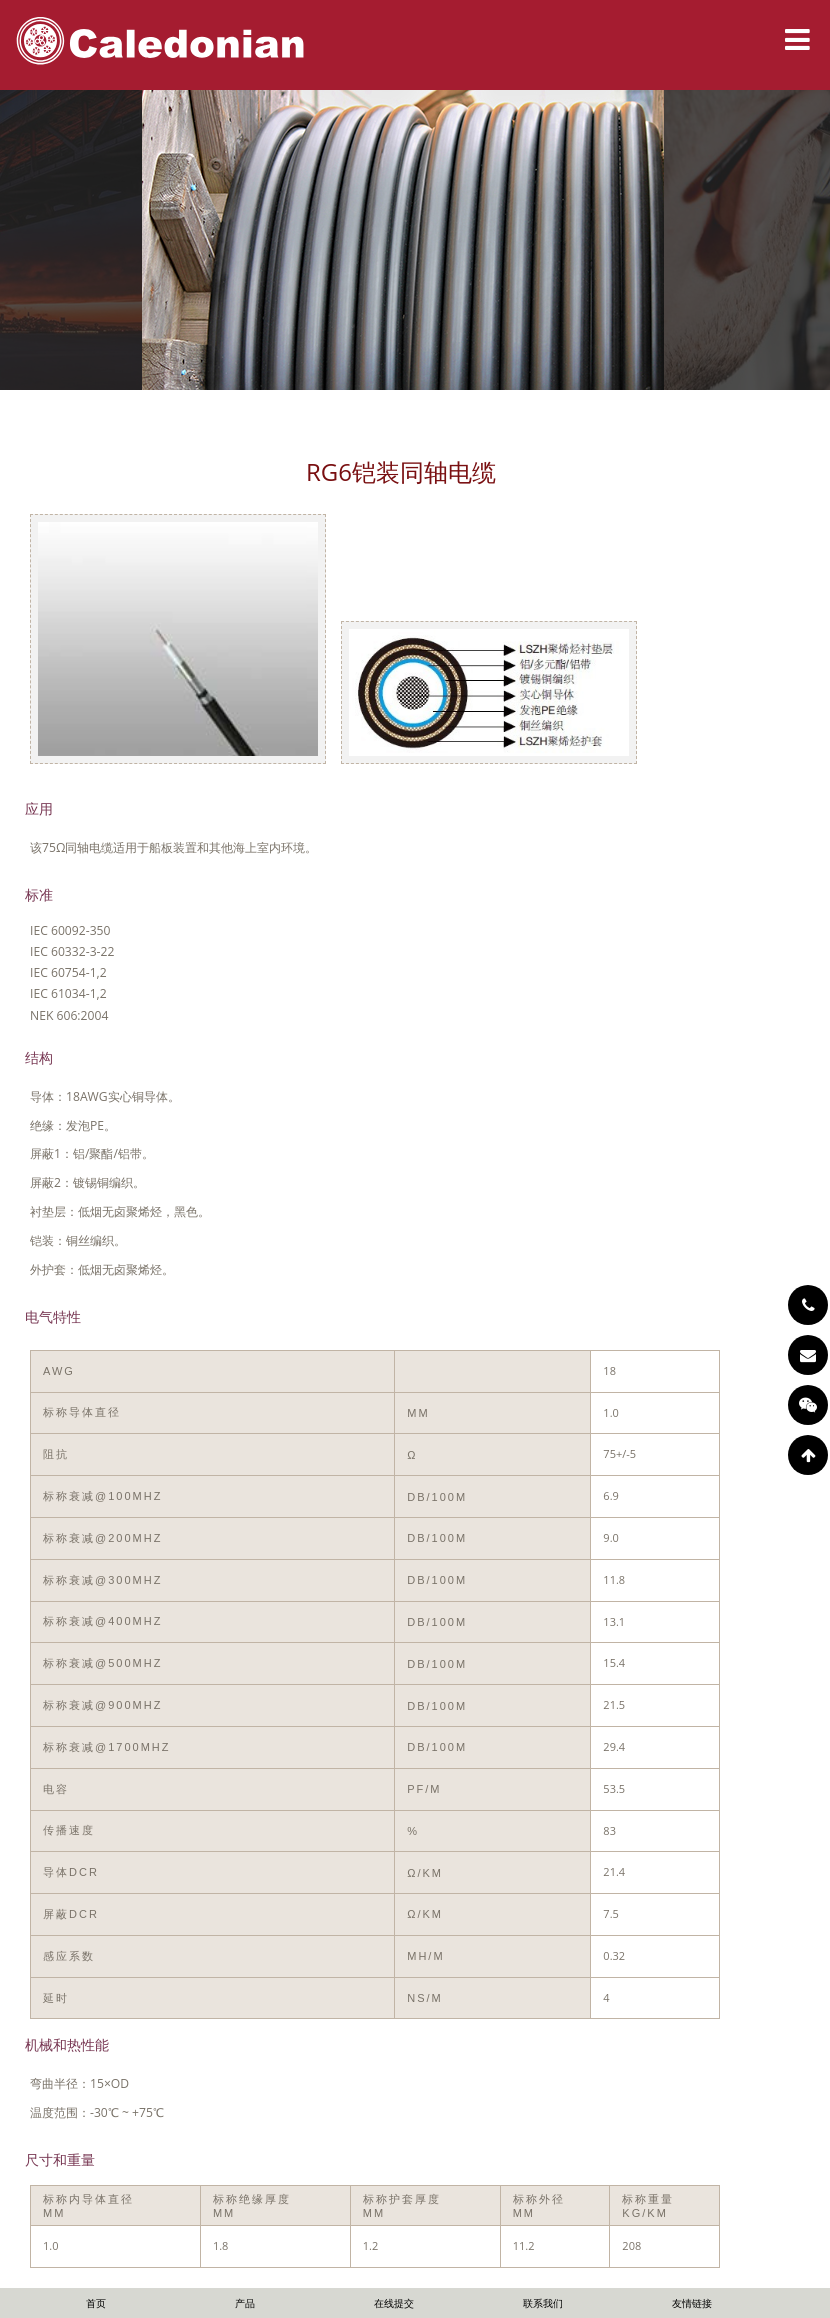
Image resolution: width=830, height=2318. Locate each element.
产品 (245, 2303)
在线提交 (394, 2303)
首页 (96, 2303)
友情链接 (692, 2303)
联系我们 (543, 2303)
